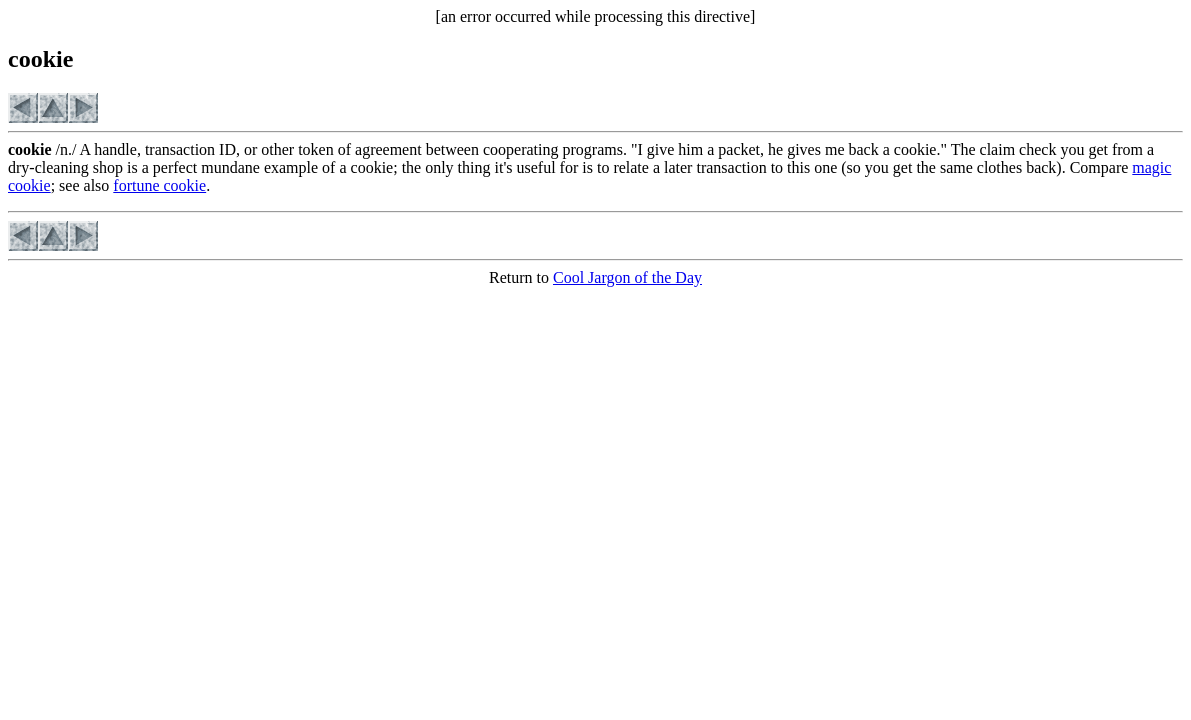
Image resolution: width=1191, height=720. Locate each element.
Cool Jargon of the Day (627, 277)
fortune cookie (159, 185)
